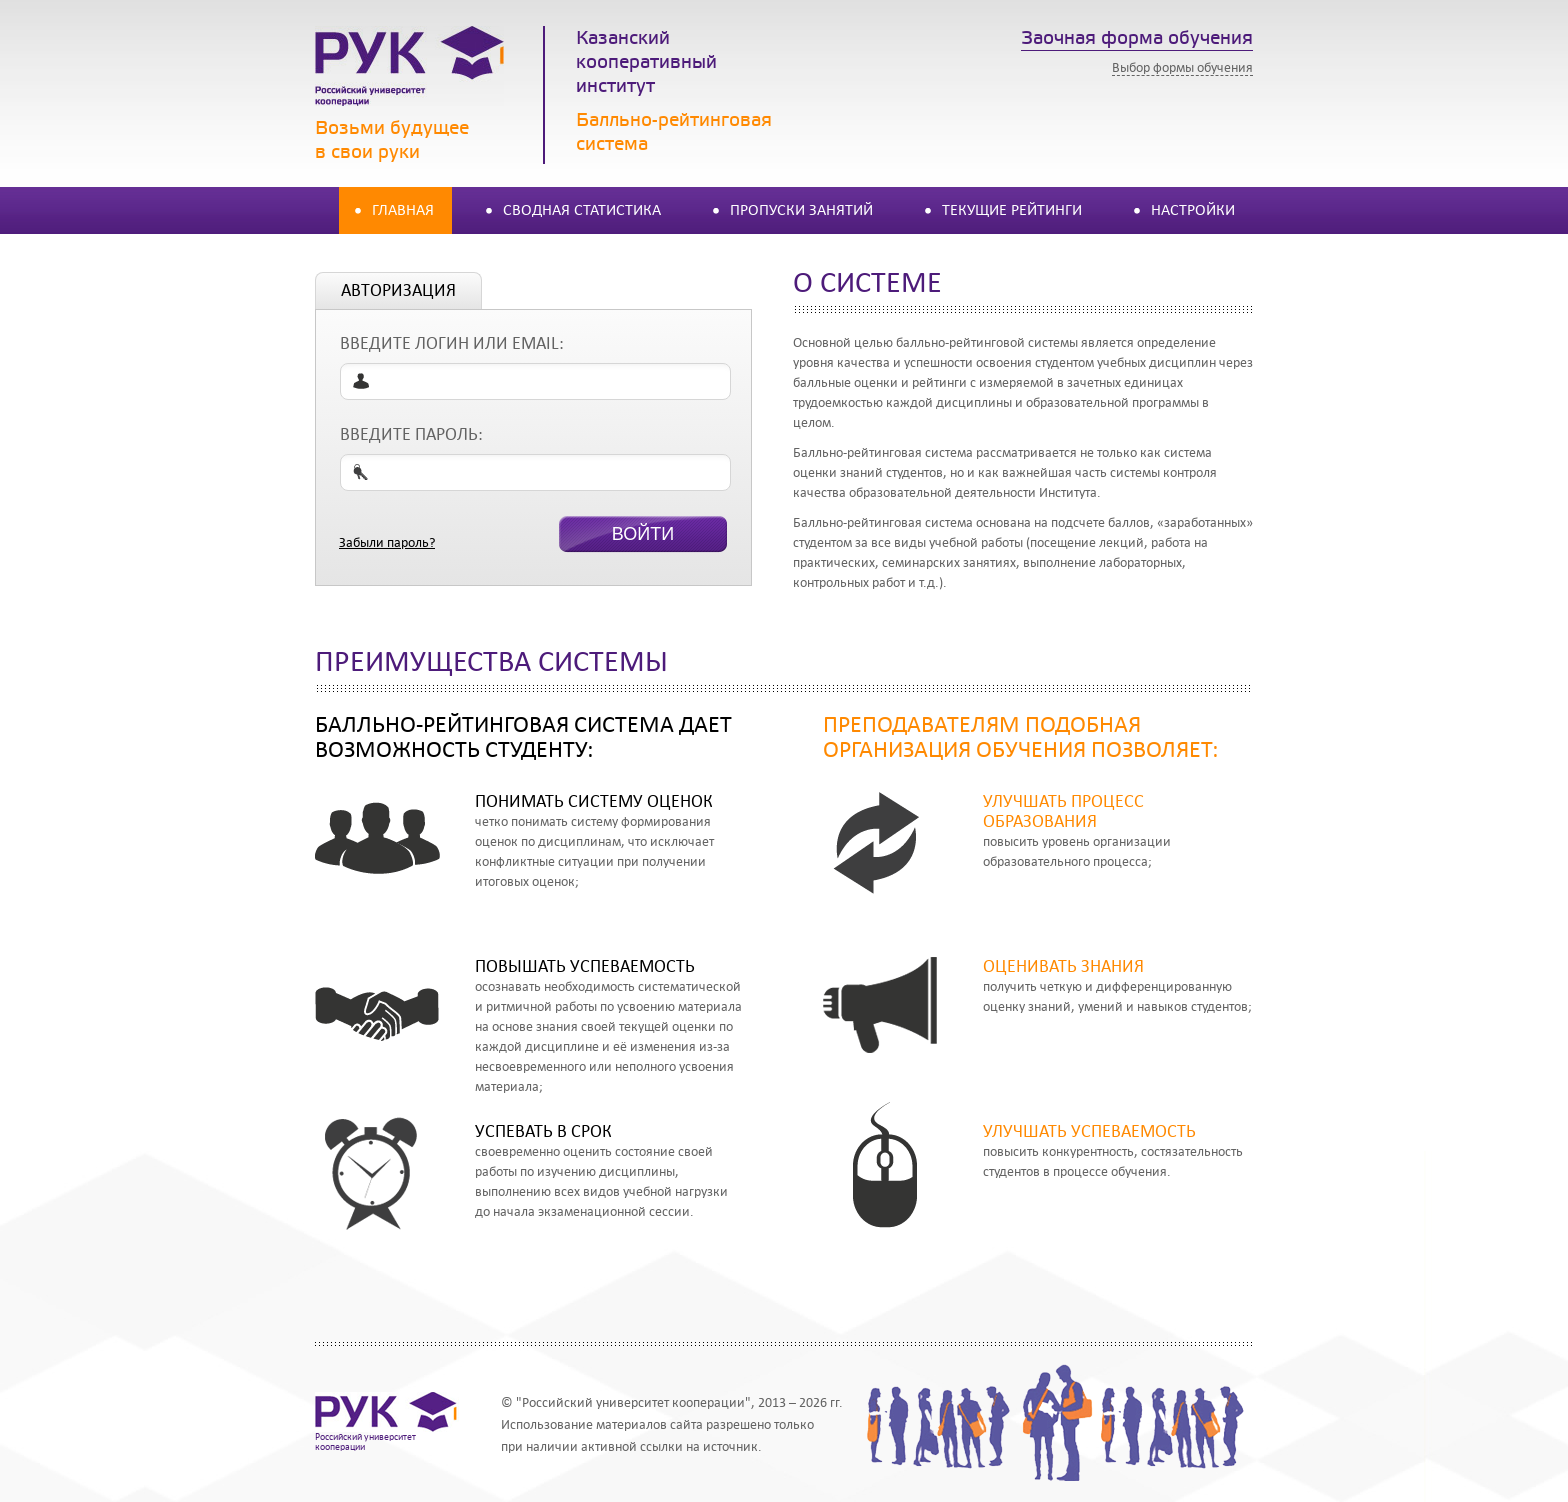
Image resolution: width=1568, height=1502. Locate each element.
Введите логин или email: (452, 343)
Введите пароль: (411, 434)
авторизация (398, 290)
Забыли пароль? (387, 542)
